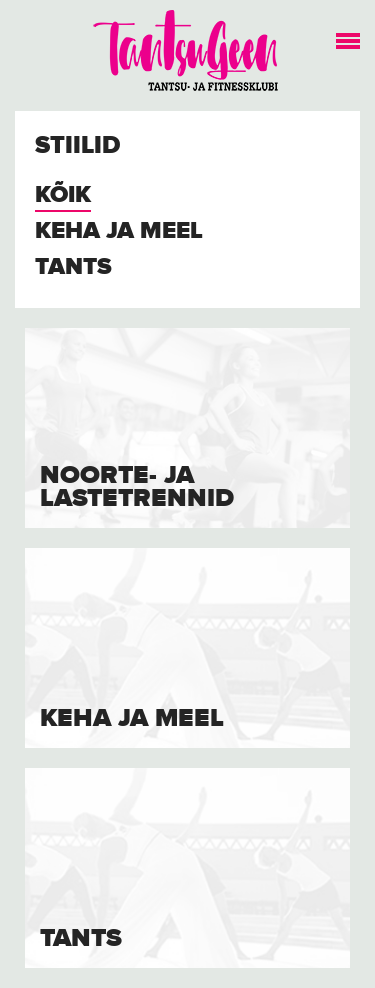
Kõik (63, 195)
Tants (73, 267)
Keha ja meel (119, 231)
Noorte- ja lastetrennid (137, 487)
